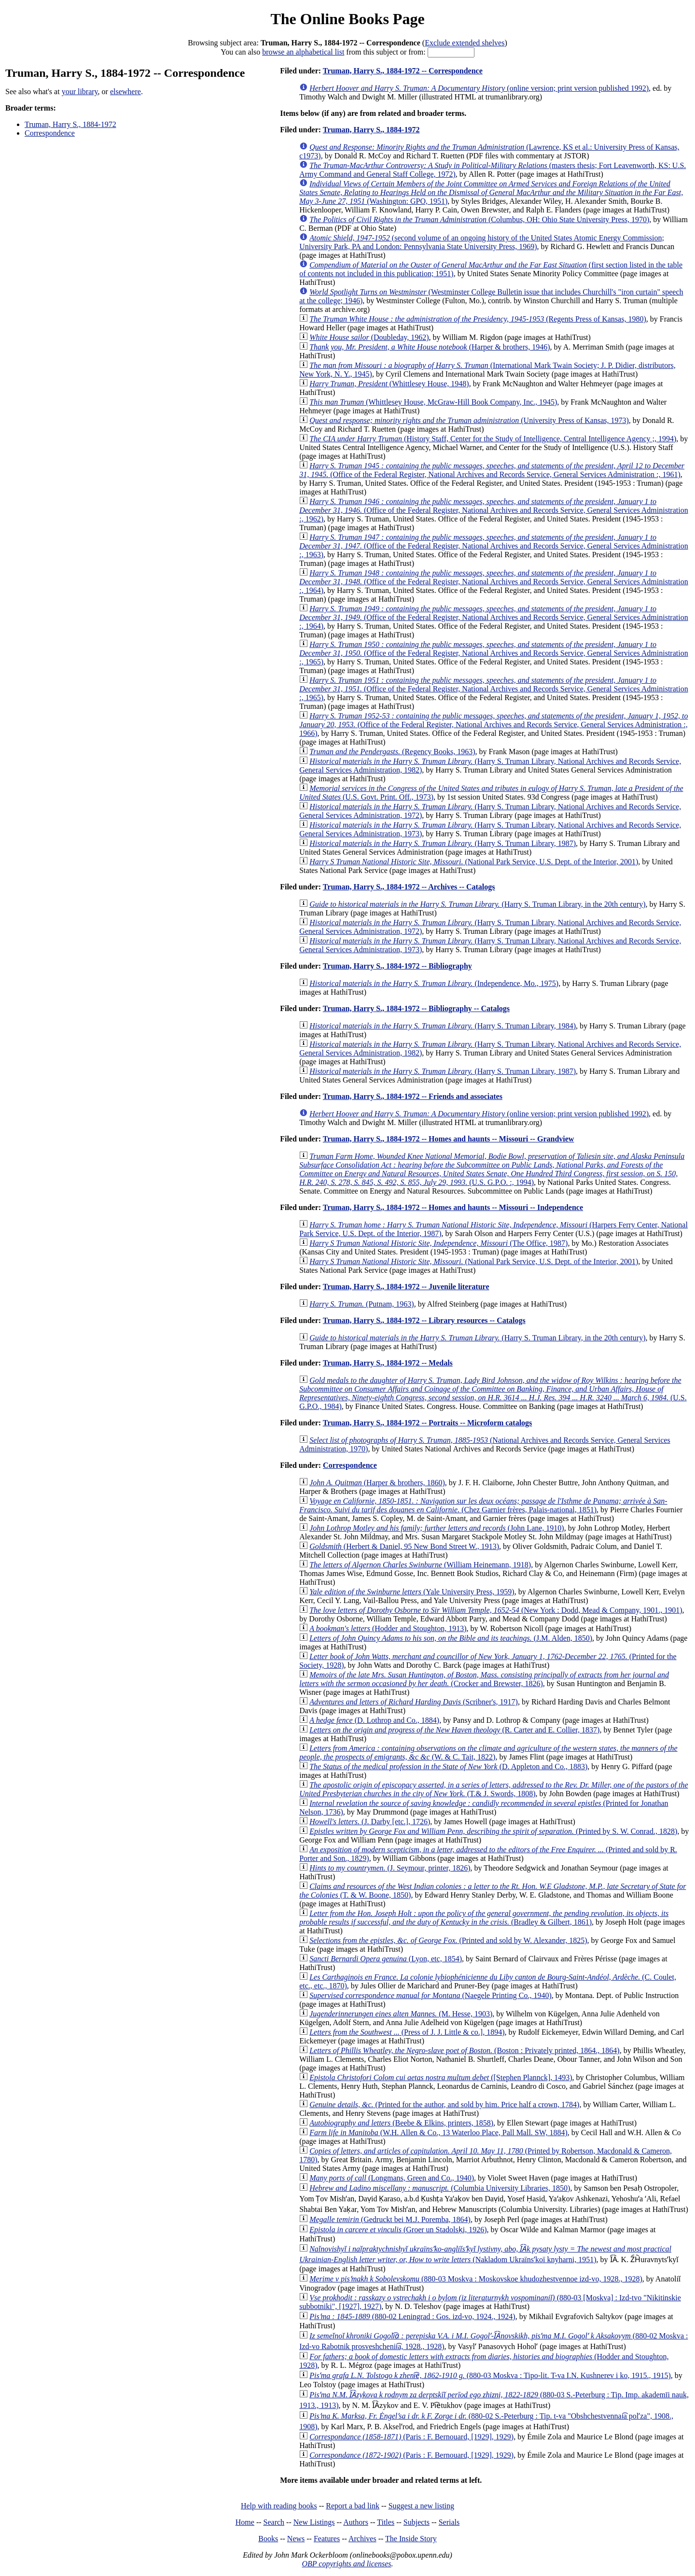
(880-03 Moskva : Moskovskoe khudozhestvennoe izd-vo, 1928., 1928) (475, 2279)
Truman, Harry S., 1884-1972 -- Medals (388, 1363)
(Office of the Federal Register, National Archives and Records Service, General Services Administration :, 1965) (493, 653)
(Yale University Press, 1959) (411, 1592)
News (296, 2538)
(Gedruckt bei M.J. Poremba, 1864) (390, 2219)
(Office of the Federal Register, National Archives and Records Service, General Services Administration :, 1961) (491, 470)
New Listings (314, 2522)
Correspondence (50, 133)
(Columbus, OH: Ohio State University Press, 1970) (479, 219)
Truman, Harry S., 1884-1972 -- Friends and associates (412, 1096)
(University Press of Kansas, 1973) (469, 420)
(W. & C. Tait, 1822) (488, 1752)
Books (268, 2538)
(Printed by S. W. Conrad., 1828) (493, 1831)
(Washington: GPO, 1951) (491, 192)
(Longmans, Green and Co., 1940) (391, 2178)
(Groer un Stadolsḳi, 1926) (397, 2229)
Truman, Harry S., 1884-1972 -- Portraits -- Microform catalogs (427, 1423)
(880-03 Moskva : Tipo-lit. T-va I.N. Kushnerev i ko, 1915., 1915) (490, 2375)
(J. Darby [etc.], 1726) (369, 1821)
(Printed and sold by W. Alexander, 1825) (448, 1940)
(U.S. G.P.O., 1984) (493, 1393)
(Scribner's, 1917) (413, 1702)
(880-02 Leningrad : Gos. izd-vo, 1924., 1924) (412, 2316)
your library (80, 91)
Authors (355, 2522)
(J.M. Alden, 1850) (450, 1638)
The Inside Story (411, 2538)
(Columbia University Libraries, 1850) (439, 2188)
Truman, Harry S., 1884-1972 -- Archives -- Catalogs (409, 887)
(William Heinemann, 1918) (420, 1565)
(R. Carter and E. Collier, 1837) (454, 1730)
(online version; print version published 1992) (479, 88)
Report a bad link (352, 2506)
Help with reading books (279, 2506)
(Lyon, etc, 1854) (385, 1959)
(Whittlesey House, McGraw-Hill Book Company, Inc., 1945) (433, 402)
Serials (449, 2522)
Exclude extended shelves (464, 43)
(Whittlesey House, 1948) (389, 384)
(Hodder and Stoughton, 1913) (387, 1628)
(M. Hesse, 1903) (400, 2014)
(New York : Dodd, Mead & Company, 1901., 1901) (495, 1610)
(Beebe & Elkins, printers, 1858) (401, 2123)
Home (245, 2522)
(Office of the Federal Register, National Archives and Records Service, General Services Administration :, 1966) (493, 724)
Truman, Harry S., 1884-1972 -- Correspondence (403, 71)
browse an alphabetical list (303, 52)
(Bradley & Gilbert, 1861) (483, 1917)
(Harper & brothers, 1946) (429, 347)
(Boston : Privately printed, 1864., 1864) (464, 2050)
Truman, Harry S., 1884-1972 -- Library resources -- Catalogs (424, 1320)
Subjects (416, 2522)
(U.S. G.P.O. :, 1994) (491, 1169)
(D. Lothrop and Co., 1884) (374, 1720)
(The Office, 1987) (438, 1243)
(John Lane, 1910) (436, 1528)
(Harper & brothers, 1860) (377, 1482)
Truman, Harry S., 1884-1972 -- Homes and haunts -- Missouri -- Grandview (448, 1139)
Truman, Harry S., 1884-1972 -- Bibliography (397, 966)
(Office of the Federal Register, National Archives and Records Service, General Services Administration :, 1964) (493, 581)
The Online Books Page (347, 19)
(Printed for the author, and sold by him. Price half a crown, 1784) (444, 2104)
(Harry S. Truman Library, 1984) (442, 1026)
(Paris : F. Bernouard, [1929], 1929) (411, 2437)
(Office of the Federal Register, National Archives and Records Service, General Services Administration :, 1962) (493, 510)
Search (274, 2522)
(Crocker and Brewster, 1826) (484, 1679)
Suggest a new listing (421, 2506)
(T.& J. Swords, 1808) (493, 1789)
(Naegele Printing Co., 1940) (430, 1995)
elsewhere (125, 91)
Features (327, 2538)
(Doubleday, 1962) (369, 337)
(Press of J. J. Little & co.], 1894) (406, 2032)
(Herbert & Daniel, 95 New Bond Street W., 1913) (404, 1546)
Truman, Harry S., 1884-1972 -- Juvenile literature (406, 1286)
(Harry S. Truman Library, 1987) (442, 843)
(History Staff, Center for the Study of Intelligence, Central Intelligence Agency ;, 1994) (492, 439)
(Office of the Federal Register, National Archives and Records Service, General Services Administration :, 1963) (493, 546)
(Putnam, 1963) (361, 1304)
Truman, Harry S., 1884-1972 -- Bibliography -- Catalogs (416, 1008)
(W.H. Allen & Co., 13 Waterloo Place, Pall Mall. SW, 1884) (438, 2132)
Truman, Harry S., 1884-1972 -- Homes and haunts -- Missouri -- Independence (453, 1207)
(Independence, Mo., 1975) (433, 983)
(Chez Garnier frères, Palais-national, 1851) (483, 1505)
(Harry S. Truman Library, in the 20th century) (477, 904)
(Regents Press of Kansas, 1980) (477, 319)
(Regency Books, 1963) (392, 751)
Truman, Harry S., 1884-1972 (70, 124)
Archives (362, 2538)
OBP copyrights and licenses (346, 2564)
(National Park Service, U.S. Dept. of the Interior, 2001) (473, 862)
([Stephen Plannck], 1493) (440, 2077)
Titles (385, 2522)
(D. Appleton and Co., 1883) (448, 1766)
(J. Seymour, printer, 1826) (389, 1868)
